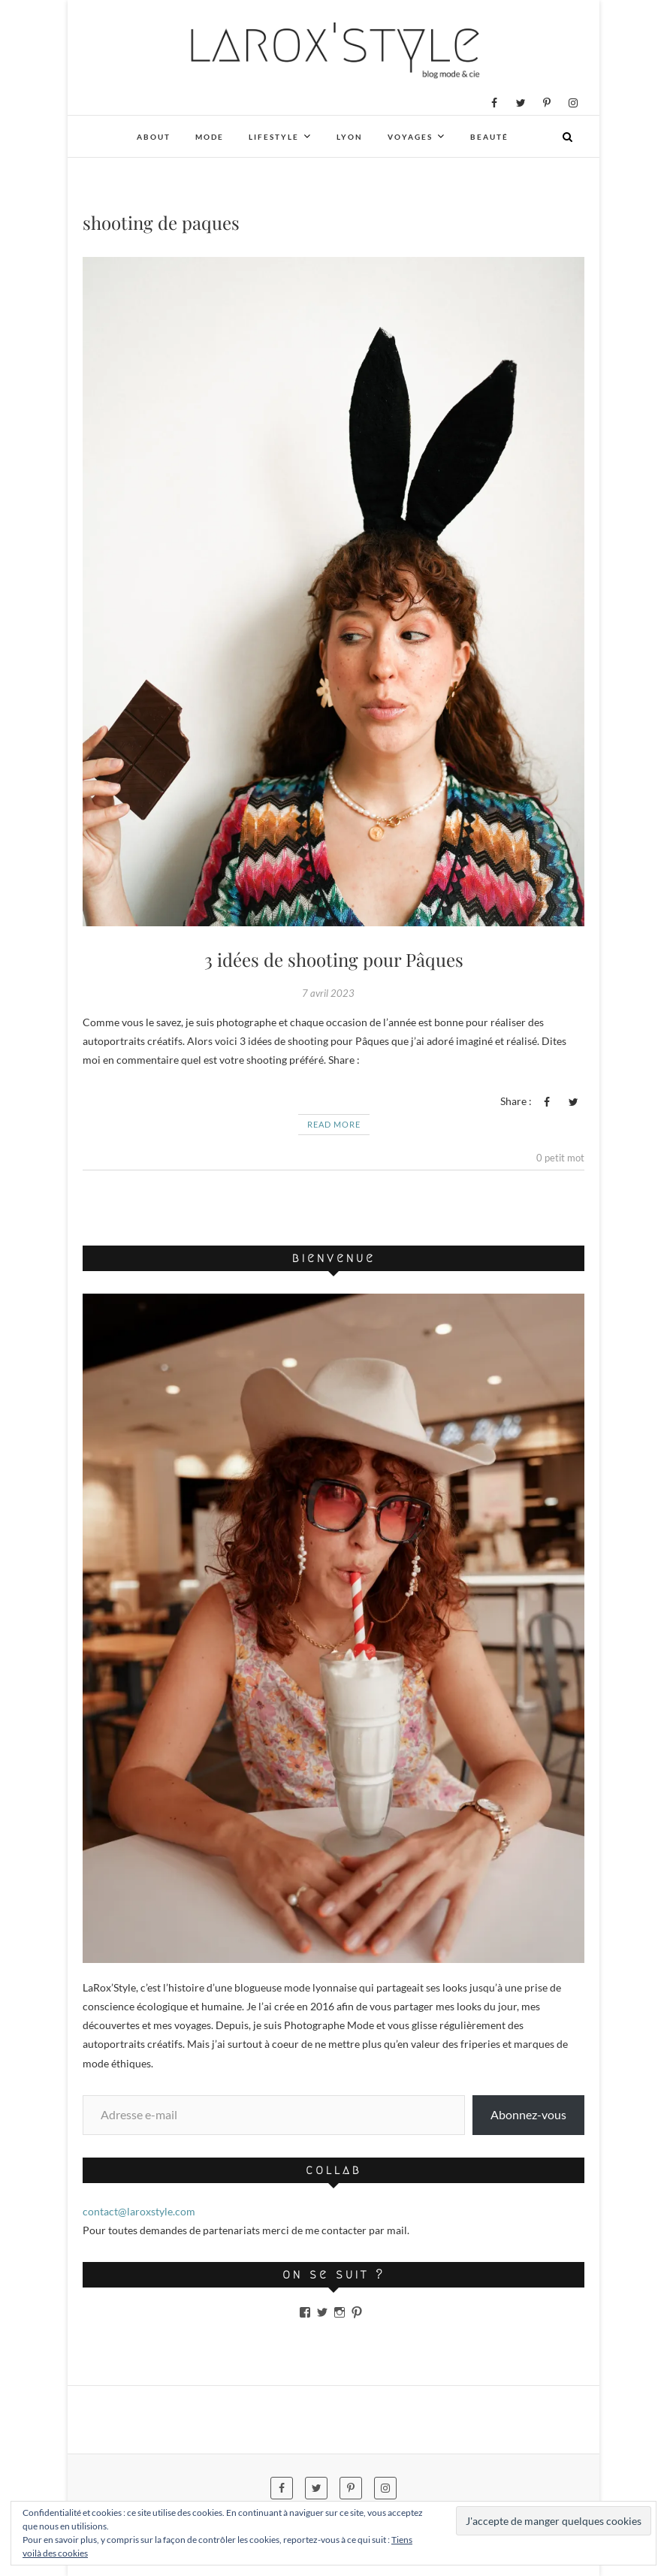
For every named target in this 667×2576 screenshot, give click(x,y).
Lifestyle (274, 136)
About (154, 136)
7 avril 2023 (328, 993)
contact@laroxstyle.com (139, 2211)
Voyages (410, 136)
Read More (334, 1124)
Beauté (489, 136)
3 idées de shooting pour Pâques (333, 959)
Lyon (350, 136)
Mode (209, 136)
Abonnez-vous (528, 2114)
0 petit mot (560, 1158)
